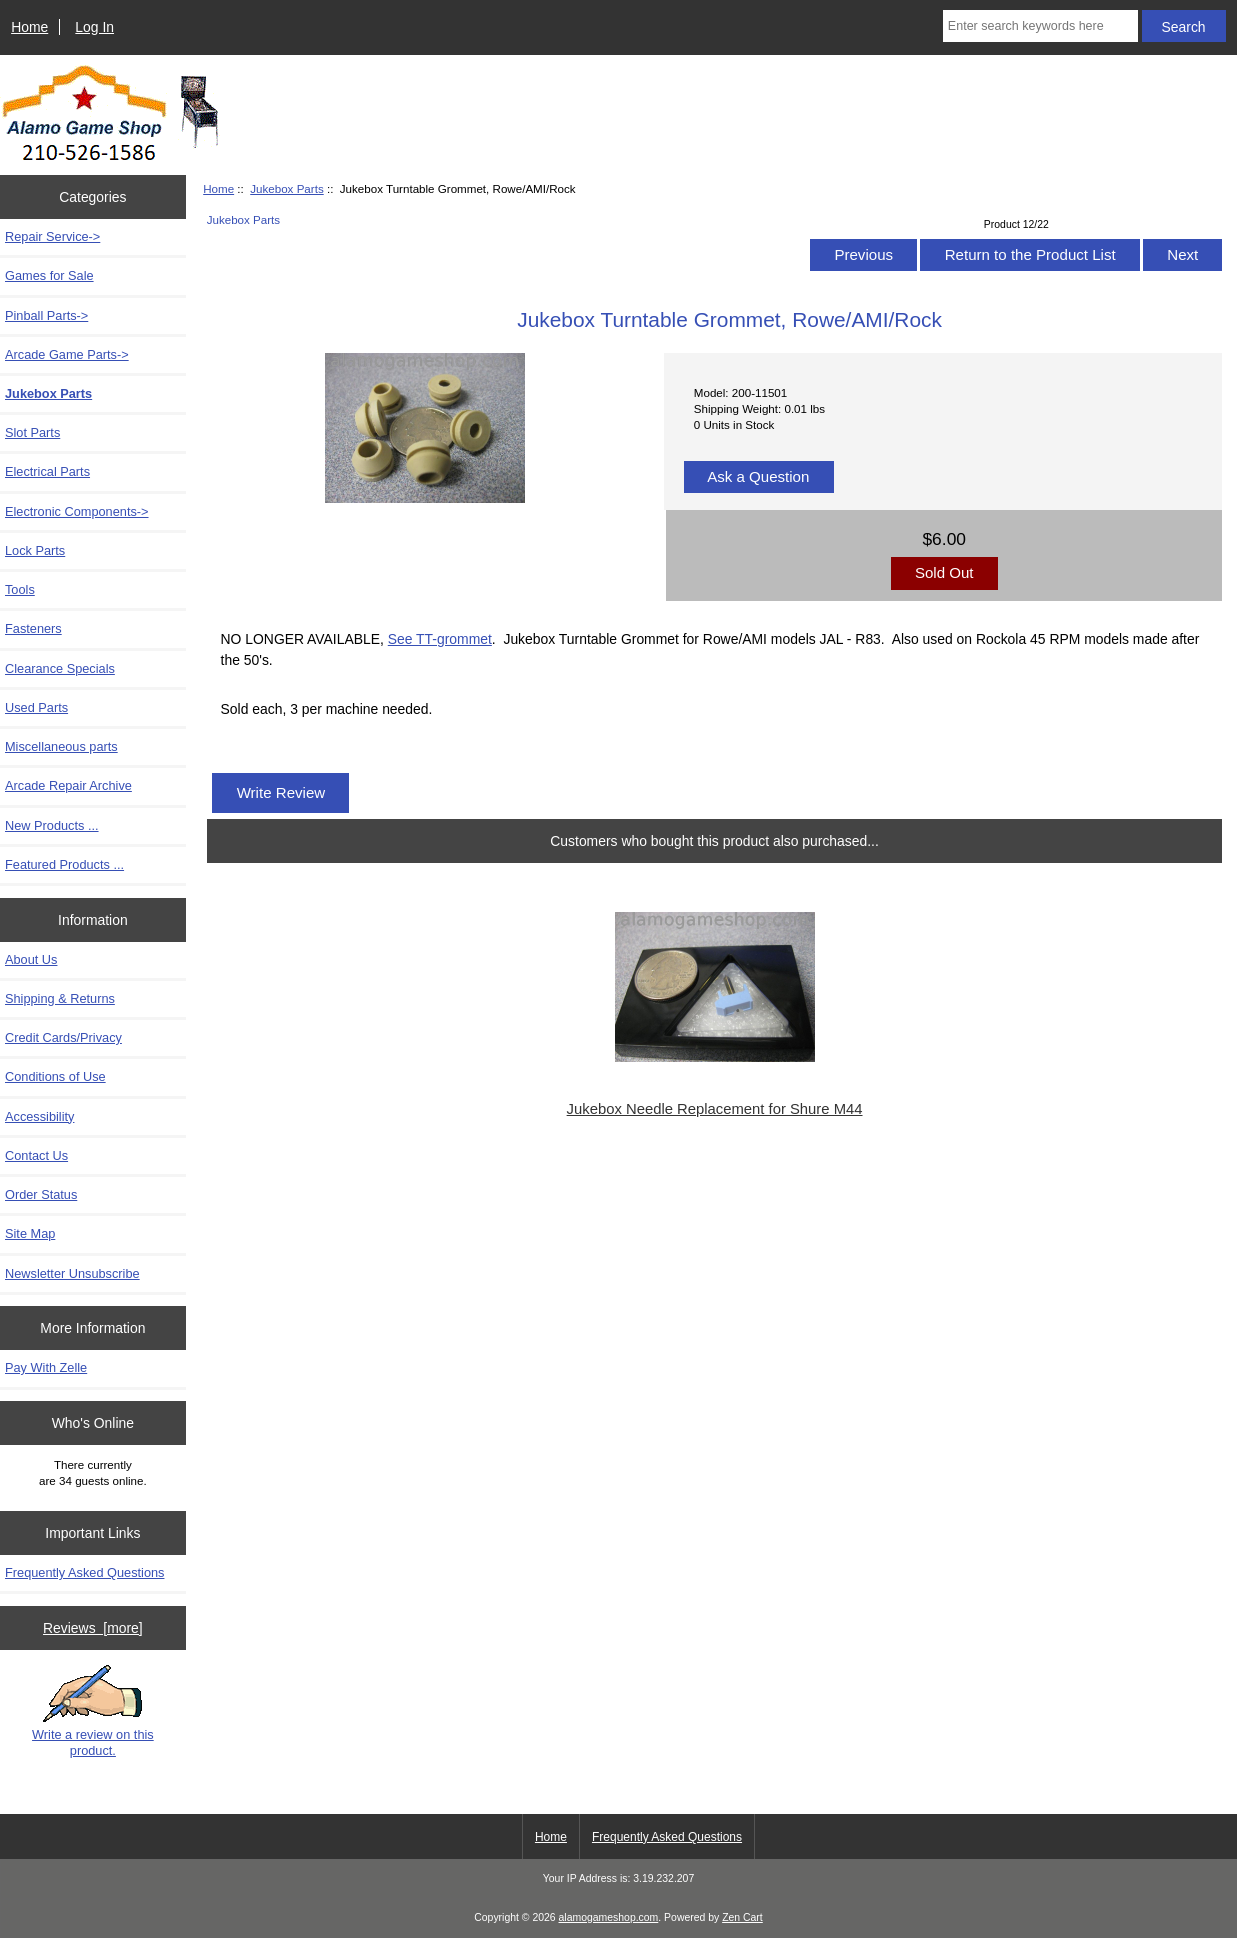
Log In (94, 27)
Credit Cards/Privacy (63, 1037)
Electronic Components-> (77, 511)
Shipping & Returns (60, 998)
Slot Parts (32, 432)
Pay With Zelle (46, 1367)
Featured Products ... (64, 864)
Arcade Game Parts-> (67, 354)
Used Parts (36, 707)
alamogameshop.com (609, 1917)
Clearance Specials (60, 668)
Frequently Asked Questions (84, 1572)
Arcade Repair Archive (68, 785)
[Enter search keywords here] (1040, 26)
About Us (31, 959)
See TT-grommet (440, 639)
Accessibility (39, 1116)
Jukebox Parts (286, 188)
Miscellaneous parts (61, 746)
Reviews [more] (93, 1628)
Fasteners (33, 628)
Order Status (41, 1194)
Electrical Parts (47, 471)
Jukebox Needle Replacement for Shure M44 (715, 1109)
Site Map (30, 1233)
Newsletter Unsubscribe (72, 1273)
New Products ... (52, 825)
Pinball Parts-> (46, 315)
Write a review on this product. (93, 1711)
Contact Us (36, 1155)
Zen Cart (742, 1917)
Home (29, 27)
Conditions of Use (55, 1076)
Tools (20, 589)
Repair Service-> (52, 236)
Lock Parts (35, 550)
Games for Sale (49, 275)
